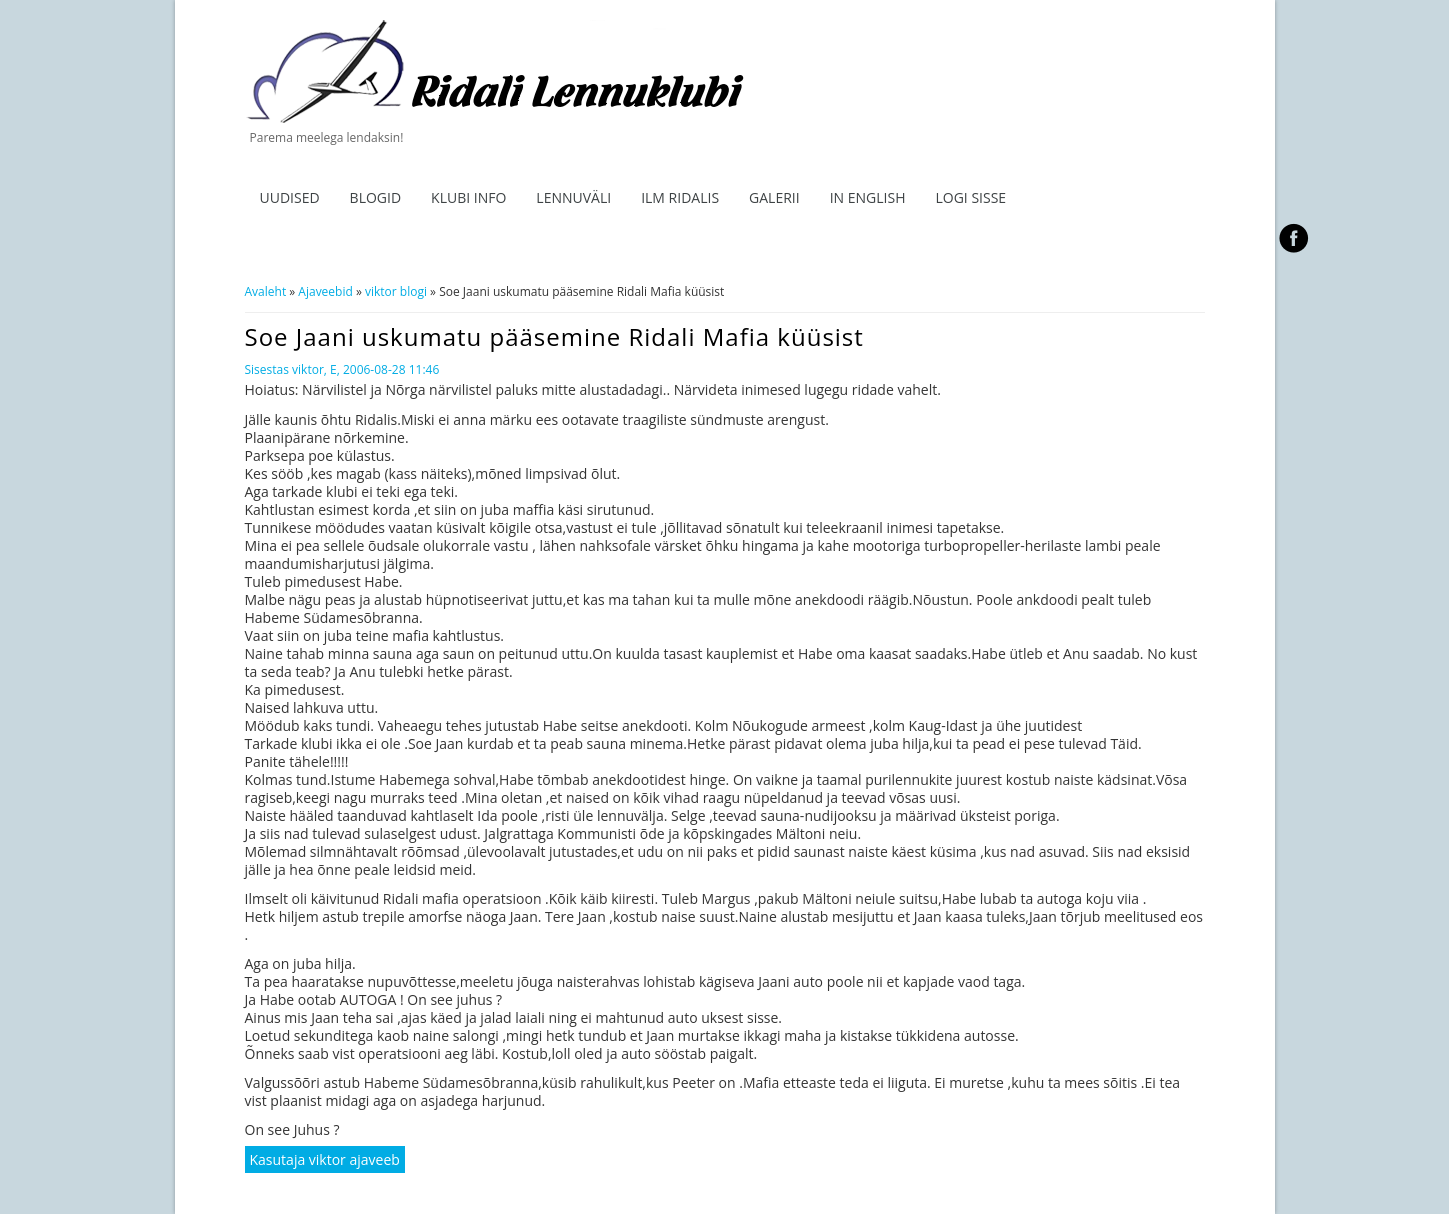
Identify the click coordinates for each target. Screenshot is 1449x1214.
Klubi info (468, 197)
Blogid (376, 197)
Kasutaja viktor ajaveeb (325, 1159)
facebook (1294, 238)
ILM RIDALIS (680, 197)
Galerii (774, 197)
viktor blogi (396, 291)
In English (868, 197)
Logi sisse (970, 197)
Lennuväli (573, 197)
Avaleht (266, 291)
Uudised (290, 197)
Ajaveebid (325, 291)
